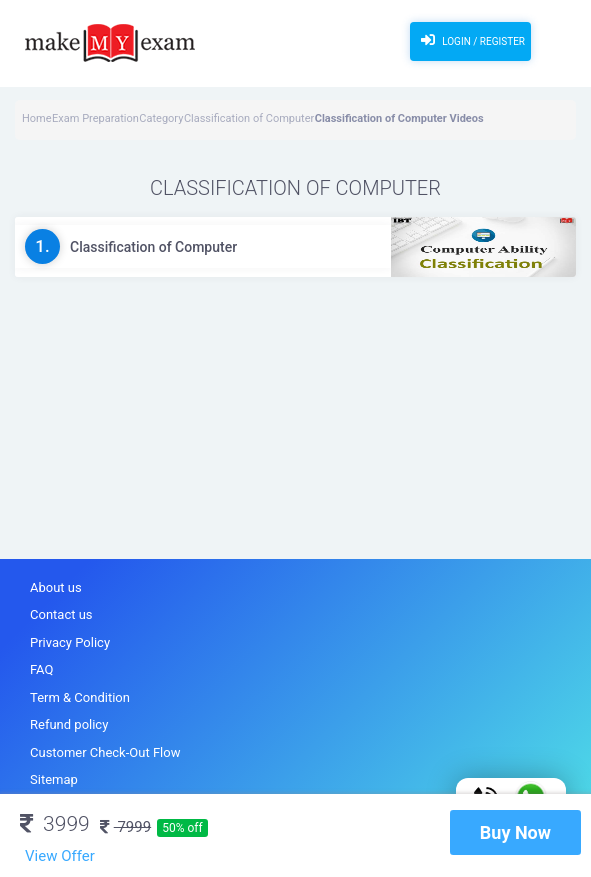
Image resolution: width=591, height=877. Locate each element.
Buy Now (515, 832)
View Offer (60, 856)
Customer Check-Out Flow (105, 752)
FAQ (41, 669)
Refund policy (69, 724)
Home (37, 118)
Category (161, 118)
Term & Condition (80, 697)
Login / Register (470, 40)
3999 (55, 824)
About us (56, 587)
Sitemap (54, 779)
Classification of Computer (249, 118)
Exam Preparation (95, 118)
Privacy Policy (70, 642)
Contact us (61, 614)
